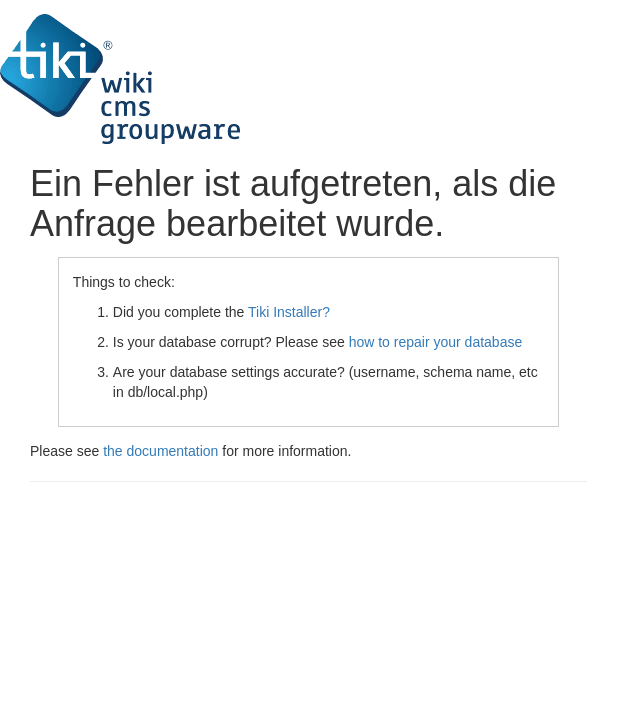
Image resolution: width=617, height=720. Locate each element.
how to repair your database (436, 342)
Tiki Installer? (289, 312)
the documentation (160, 451)
